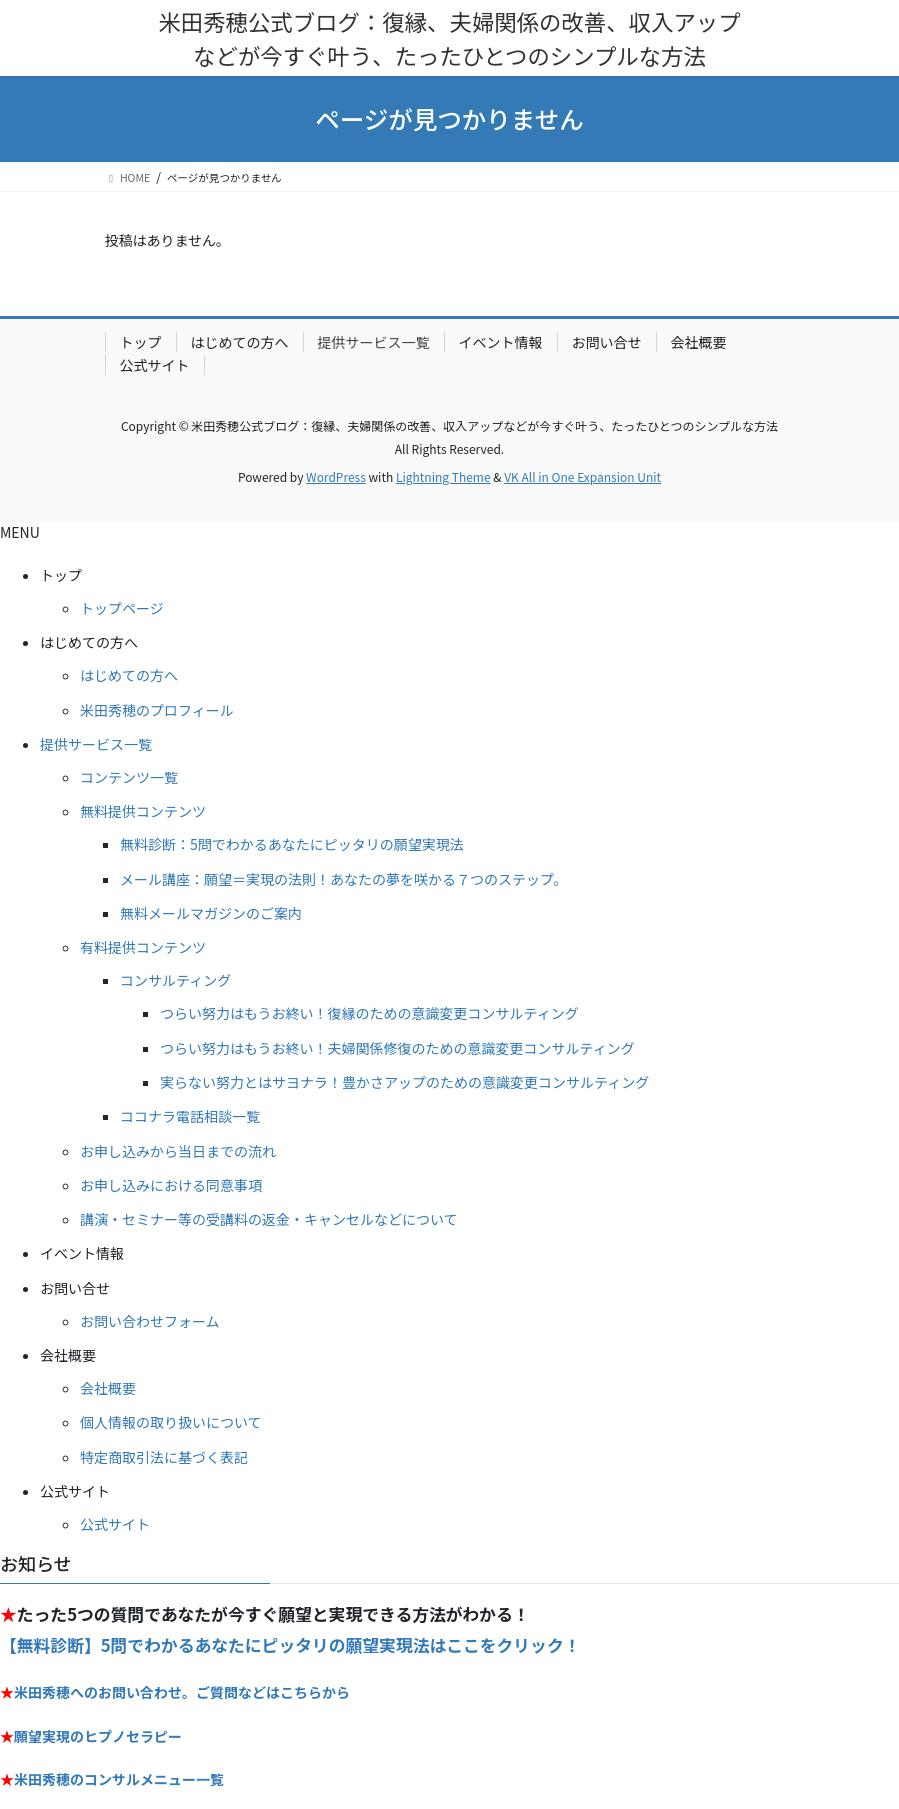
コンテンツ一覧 (129, 777)
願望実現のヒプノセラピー (98, 1736)
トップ (141, 342)
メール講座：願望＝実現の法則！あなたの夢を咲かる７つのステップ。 (344, 879)
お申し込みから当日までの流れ (178, 1151)
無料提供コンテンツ (143, 811)
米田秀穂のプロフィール (157, 710)
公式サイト (155, 365)
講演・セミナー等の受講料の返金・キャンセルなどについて (269, 1219)
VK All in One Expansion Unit (582, 476)
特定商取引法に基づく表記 (164, 1457)
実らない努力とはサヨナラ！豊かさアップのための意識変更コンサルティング (404, 1082)
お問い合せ (607, 342)
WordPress (336, 476)
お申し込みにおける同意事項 (171, 1185)
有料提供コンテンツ (143, 947)
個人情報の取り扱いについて (171, 1422)
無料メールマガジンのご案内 (211, 913)
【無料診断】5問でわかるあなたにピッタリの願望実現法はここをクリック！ (290, 1645)
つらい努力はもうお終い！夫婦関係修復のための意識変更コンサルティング (397, 1048)
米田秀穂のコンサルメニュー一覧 (119, 1779)
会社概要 (699, 342)
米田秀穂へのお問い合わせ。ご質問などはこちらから (182, 1692)
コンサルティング (175, 980)
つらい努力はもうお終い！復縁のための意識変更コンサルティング (369, 1013)
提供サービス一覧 (374, 342)
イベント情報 (501, 342)
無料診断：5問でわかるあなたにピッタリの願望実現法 (292, 844)
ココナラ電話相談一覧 (190, 1116)
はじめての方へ (240, 342)
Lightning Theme (443, 476)
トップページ (122, 608)
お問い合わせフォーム (150, 1321)
